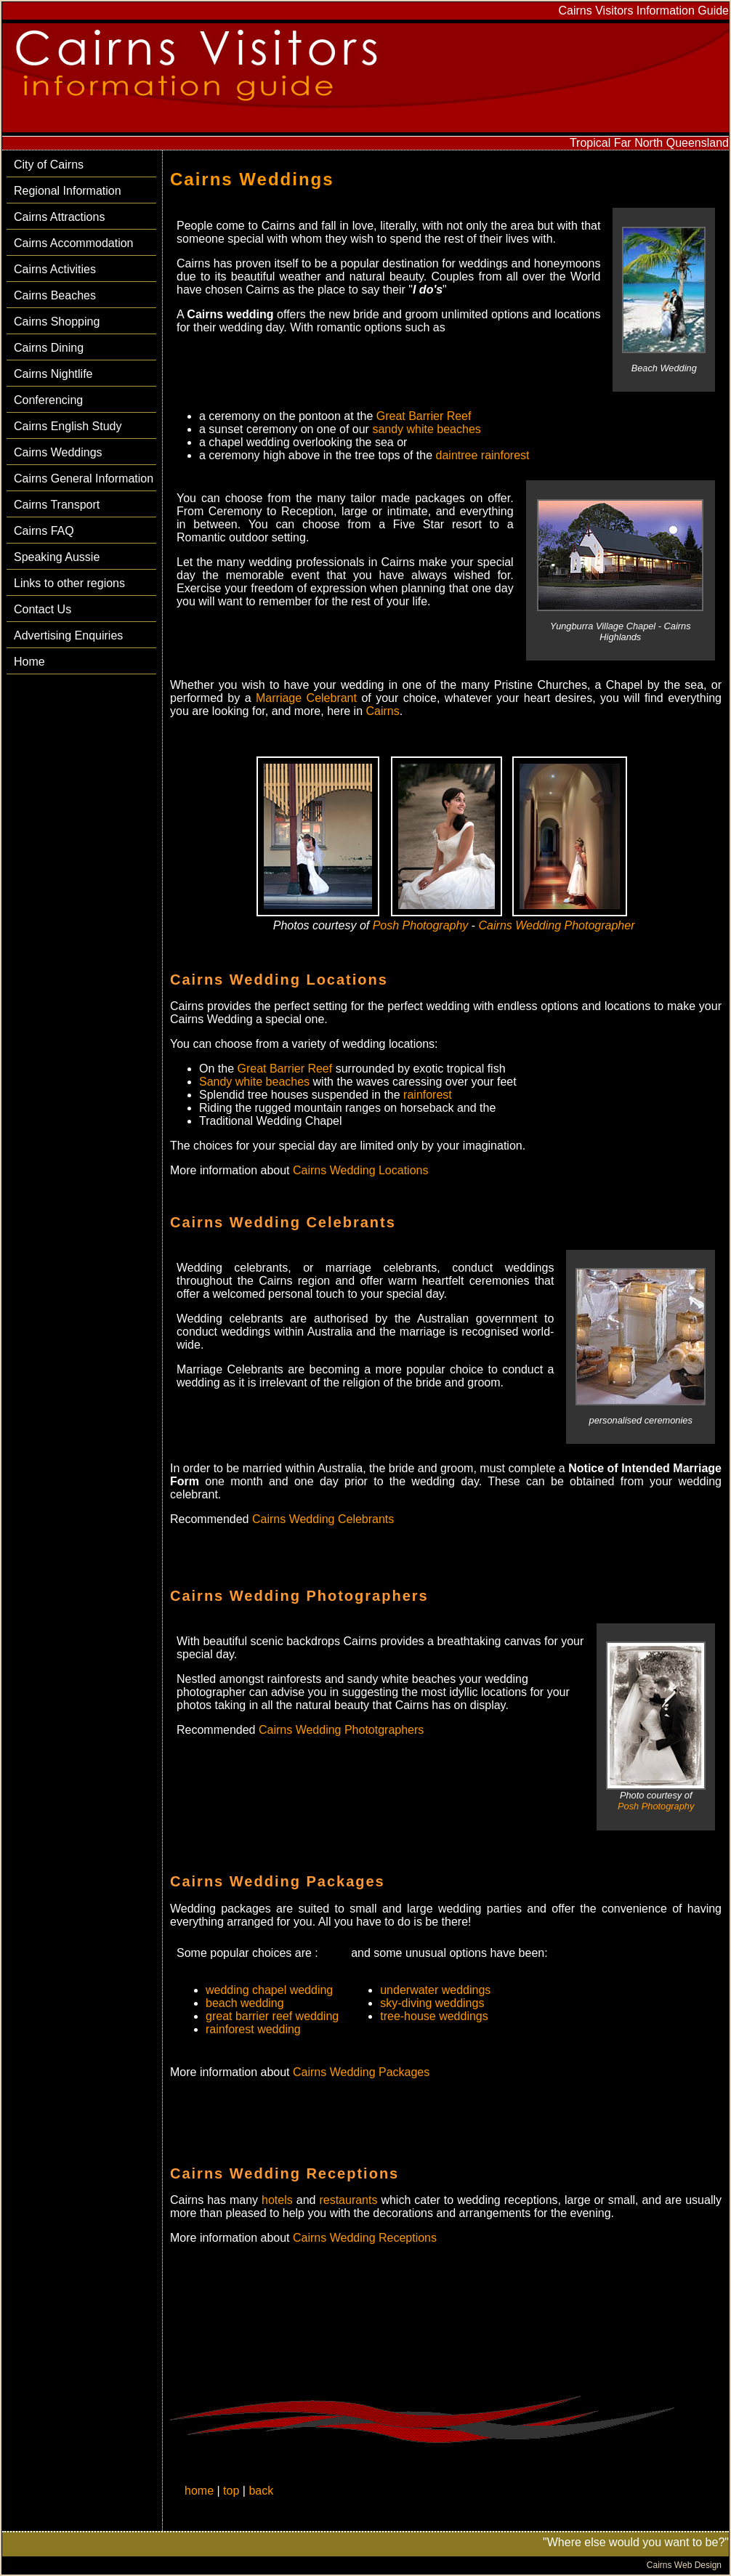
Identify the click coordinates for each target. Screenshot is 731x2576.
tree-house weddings (434, 2016)
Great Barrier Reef (424, 416)
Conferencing (48, 400)
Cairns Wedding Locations (360, 1170)
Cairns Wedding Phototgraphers (341, 1730)
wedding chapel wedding (269, 1990)
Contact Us (42, 609)
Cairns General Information (83, 478)
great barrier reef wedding (272, 2016)
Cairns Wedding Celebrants (323, 1519)
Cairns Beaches (55, 295)
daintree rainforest (483, 455)
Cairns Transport (57, 504)
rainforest (427, 1095)
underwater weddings (435, 1990)
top (231, 2490)
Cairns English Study (68, 426)
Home (29, 661)
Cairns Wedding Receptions (365, 2238)
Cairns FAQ (44, 531)
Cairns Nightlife (53, 374)
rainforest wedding (253, 2029)
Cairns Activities (55, 269)
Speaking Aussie (57, 557)
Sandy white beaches (254, 1081)
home (199, 2490)
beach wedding (245, 2003)
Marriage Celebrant (306, 698)
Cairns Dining (49, 348)
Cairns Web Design (684, 2565)
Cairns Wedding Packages (361, 2072)
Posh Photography (422, 925)
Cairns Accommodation (74, 243)
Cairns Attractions (59, 217)
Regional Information (67, 191)
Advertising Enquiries (68, 635)
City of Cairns (49, 164)
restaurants (348, 2200)
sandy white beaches (426, 429)
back (261, 2490)
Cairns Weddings (58, 452)
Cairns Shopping (57, 321)
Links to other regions (69, 583)
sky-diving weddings (432, 2003)
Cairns (383, 711)
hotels (277, 2200)
